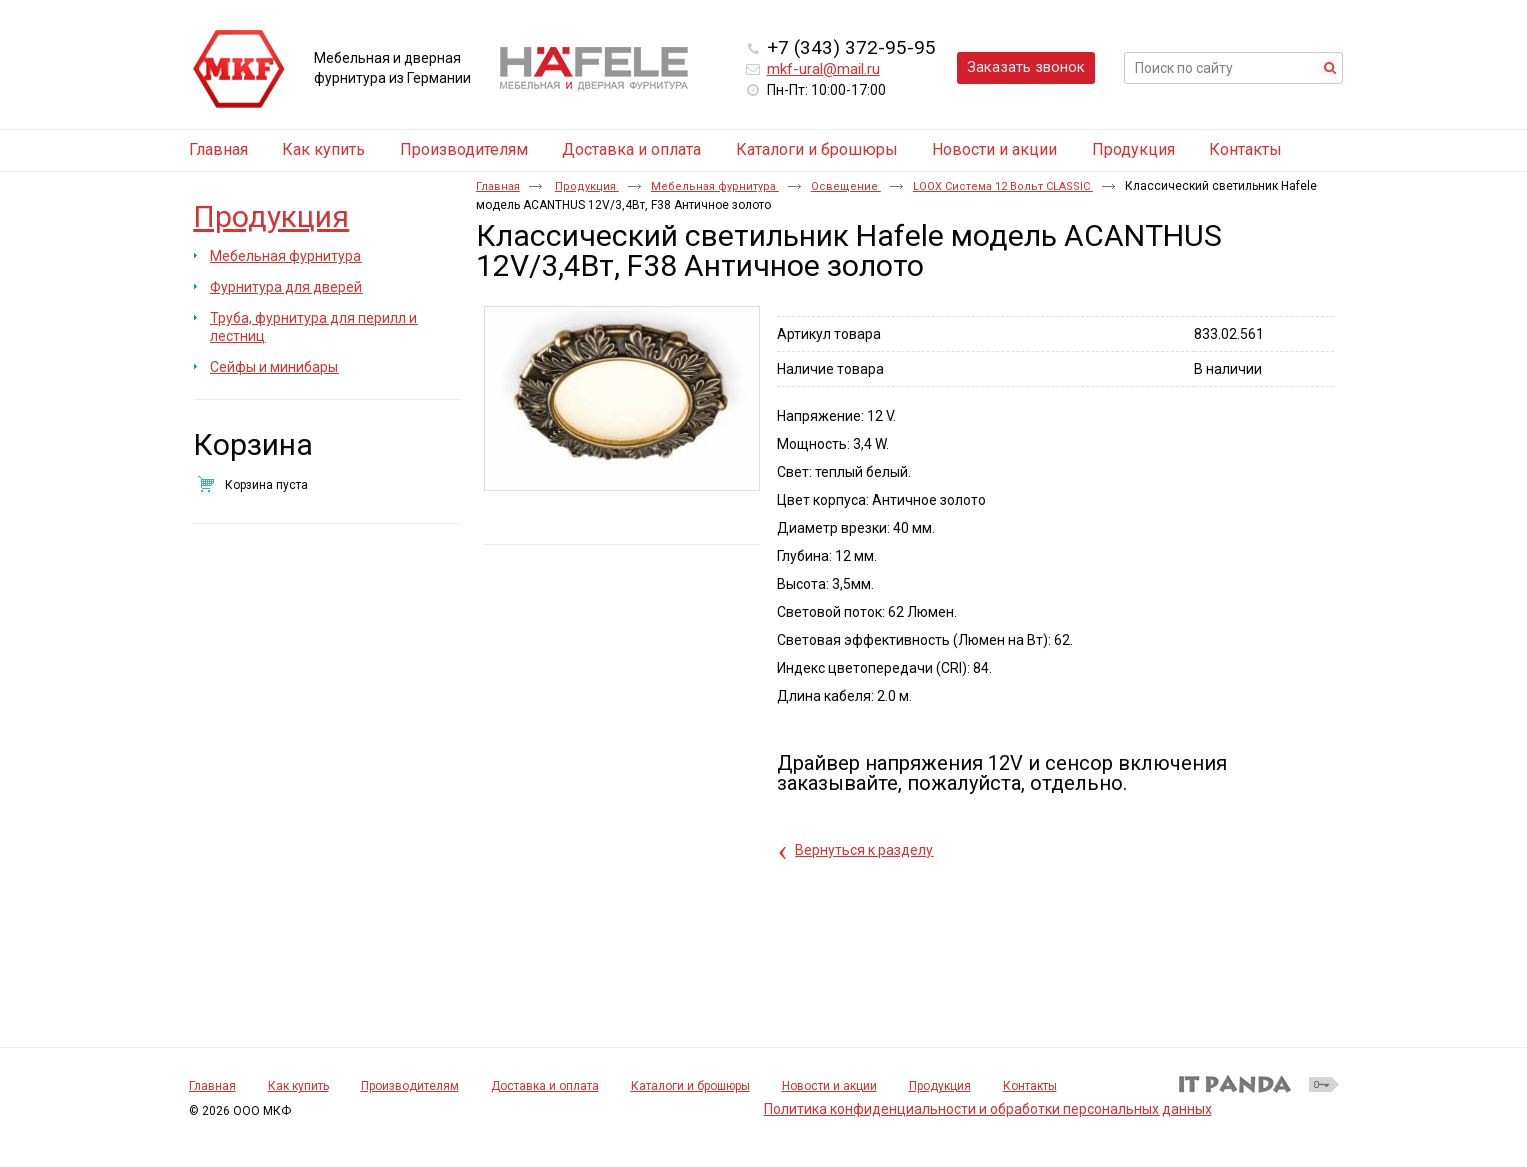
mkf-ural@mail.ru (823, 69)
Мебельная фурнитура (715, 186)
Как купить (298, 1086)
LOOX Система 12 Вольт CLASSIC (1003, 186)
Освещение (846, 186)
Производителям (410, 1086)
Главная (498, 186)
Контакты (1030, 1086)
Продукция (271, 216)
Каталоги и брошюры (690, 1086)
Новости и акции (829, 1086)
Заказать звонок (1026, 67)
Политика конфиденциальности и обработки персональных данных (988, 1109)
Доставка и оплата (545, 1086)
